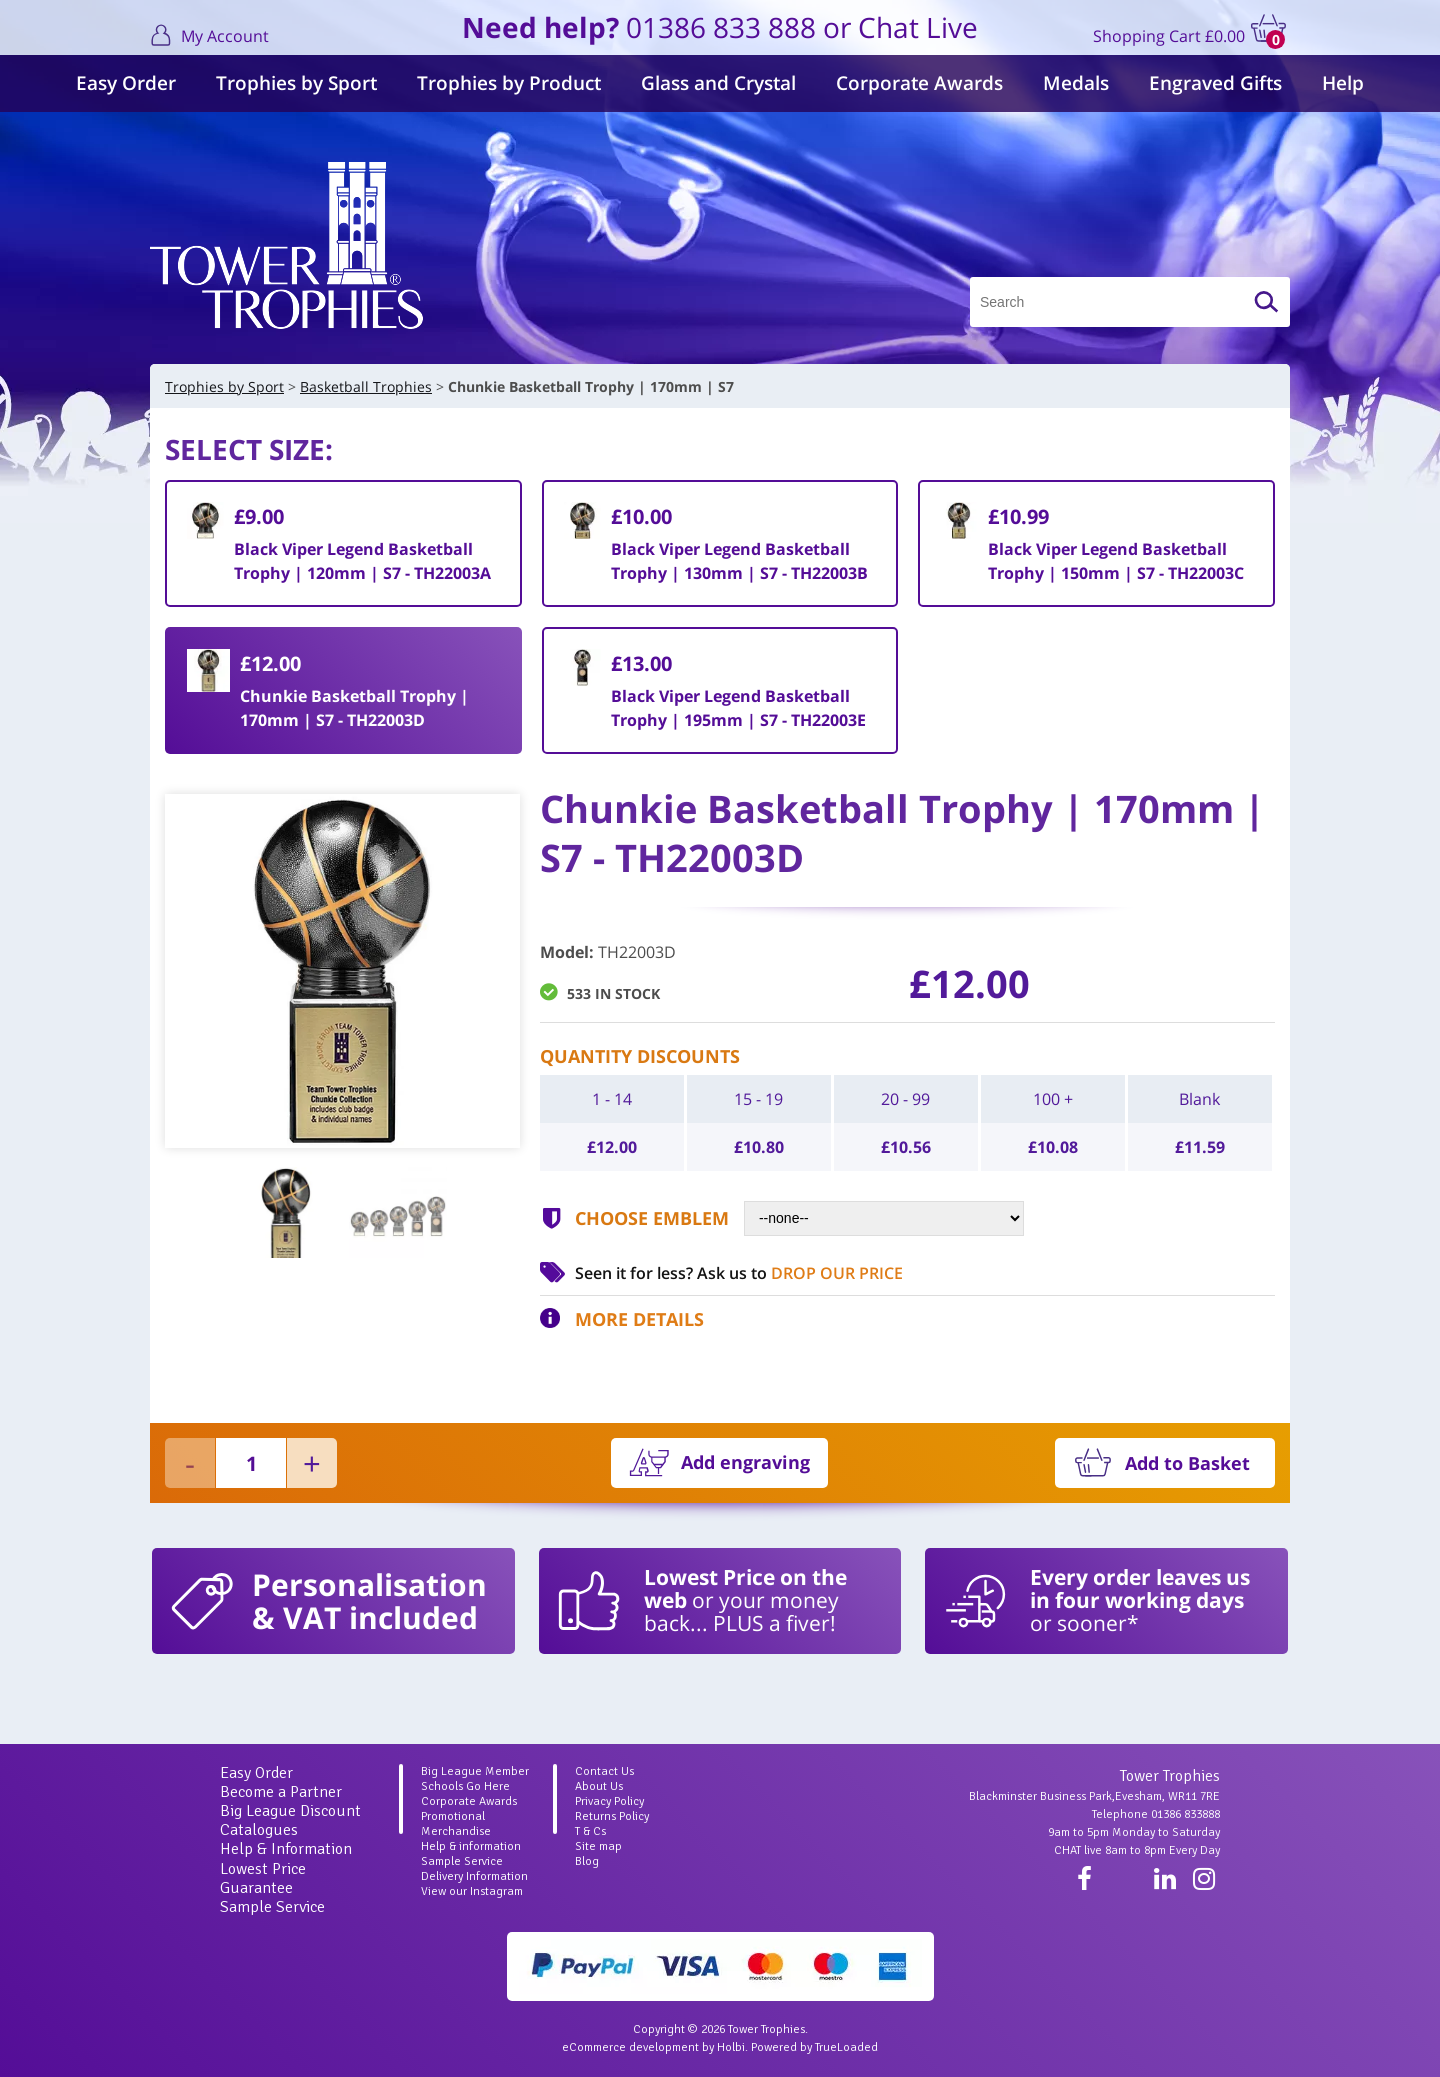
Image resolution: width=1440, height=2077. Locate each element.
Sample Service (272, 1907)
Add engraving (745, 1462)
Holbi (731, 2047)
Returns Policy (612, 1816)
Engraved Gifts (1215, 83)
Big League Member (475, 1771)
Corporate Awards (919, 83)
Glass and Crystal (718, 83)
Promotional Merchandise (456, 1824)
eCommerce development (630, 2047)
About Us (599, 1786)
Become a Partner (281, 1792)
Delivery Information (474, 1876)
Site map (598, 1846)
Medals (1076, 83)
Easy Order (126, 83)
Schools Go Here (465, 1786)
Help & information (471, 1846)
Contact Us (604, 1771)
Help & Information (286, 1849)
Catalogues (259, 1830)
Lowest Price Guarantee (263, 1878)
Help (1343, 83)
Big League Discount (290, 1811)
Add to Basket (1187, 1463)
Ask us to (800, 1273)
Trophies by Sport (296, 83)
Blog (587, 1861)
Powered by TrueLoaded (814, 2047)
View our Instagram (472, 1891)
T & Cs (590, 1831)
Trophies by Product (509, 83)
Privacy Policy (609, 1801)
